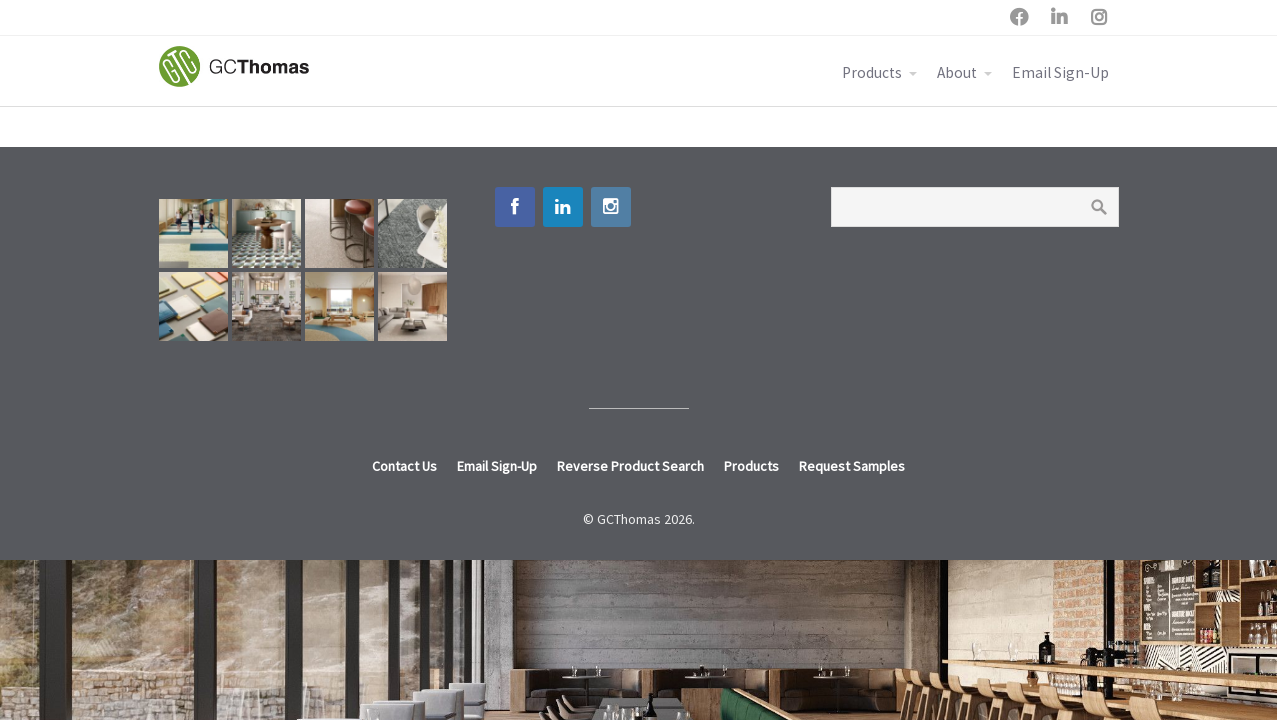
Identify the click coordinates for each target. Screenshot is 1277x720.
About (957, 72)
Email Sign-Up (1060, 72)
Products (872, 72)
